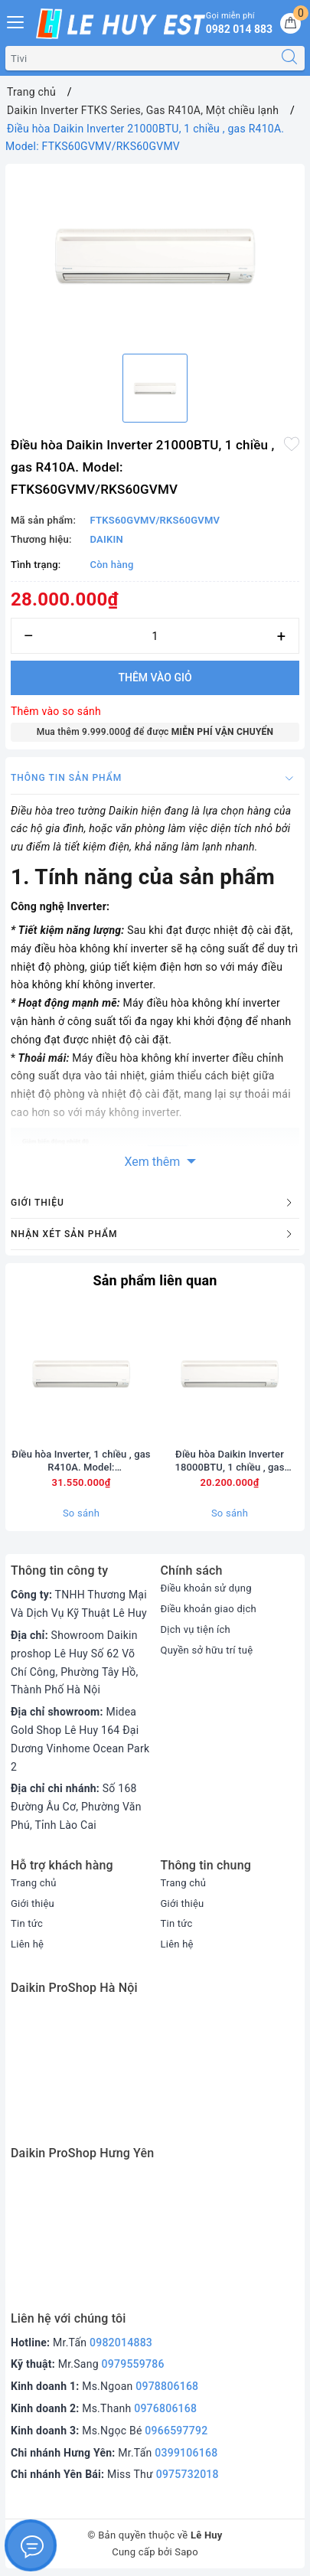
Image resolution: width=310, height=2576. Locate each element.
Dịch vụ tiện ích (195, 1629)
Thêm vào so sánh (56, 711)
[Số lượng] (155, 636)
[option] (155, 255)
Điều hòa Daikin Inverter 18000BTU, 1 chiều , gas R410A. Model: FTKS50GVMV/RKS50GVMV (230, 1461)
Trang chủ (34, 1883)
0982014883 (121, 2342)
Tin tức (27, 1923)
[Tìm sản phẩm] (140, 58)
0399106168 (186, 2453)
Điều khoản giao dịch (208, 1608)
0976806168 (165, 2408)
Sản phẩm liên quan (155, 1280)
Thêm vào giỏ (154, 677)
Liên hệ (27, 1944)
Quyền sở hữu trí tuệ (207, 1650)
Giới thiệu (32, 1903)
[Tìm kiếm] (289, 58)
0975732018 (187, 2474)
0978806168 (166, 2386)
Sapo (186, 2552)
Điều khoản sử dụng (206, 1588)
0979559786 (133, 2364)
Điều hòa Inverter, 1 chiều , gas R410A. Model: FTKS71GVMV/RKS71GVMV (80, 1461)
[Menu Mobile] (16, 20)
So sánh (81, 1513)
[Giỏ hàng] (290, 23)
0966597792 (176, 2430)
